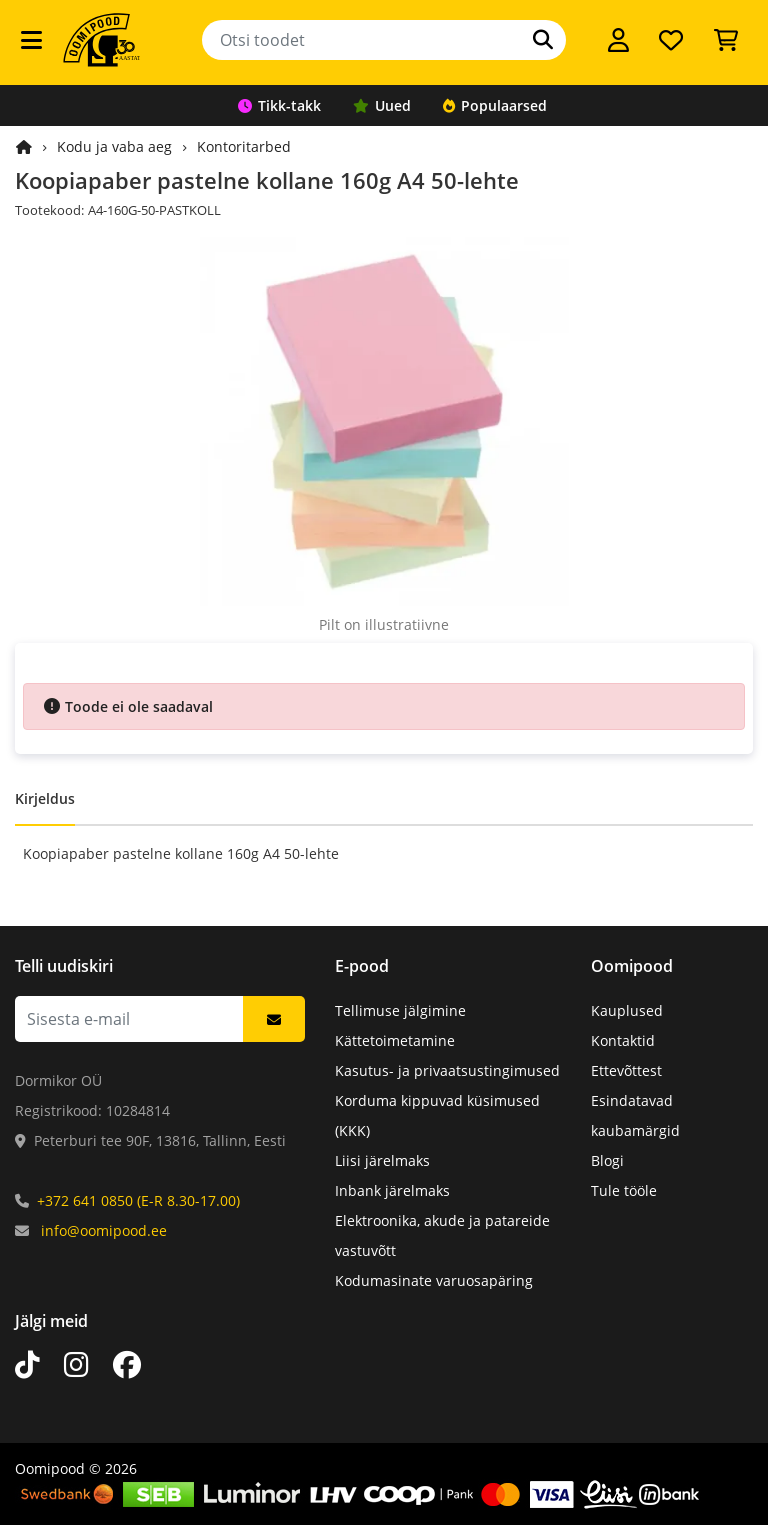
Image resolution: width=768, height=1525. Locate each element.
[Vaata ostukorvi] (726, 40)
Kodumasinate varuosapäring (434, 1280)
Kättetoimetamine (395, 1040)
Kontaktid (623, 1040)
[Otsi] (543, 40)
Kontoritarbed (244, 146)
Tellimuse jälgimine (400, 1010)
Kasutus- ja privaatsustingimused (447, 1070)
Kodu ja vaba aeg (114, 146)
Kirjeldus (45, 798)
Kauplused (627, 1010)
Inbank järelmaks (392, 1190)
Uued (382, 105)
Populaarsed (495, 105)
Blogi (607, 1160)
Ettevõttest (626, 1070)
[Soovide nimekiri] (671, 40)
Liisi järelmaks (382, 1160)
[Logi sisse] (618, 40)
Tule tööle (624, 1190)
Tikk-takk (279, 105)
